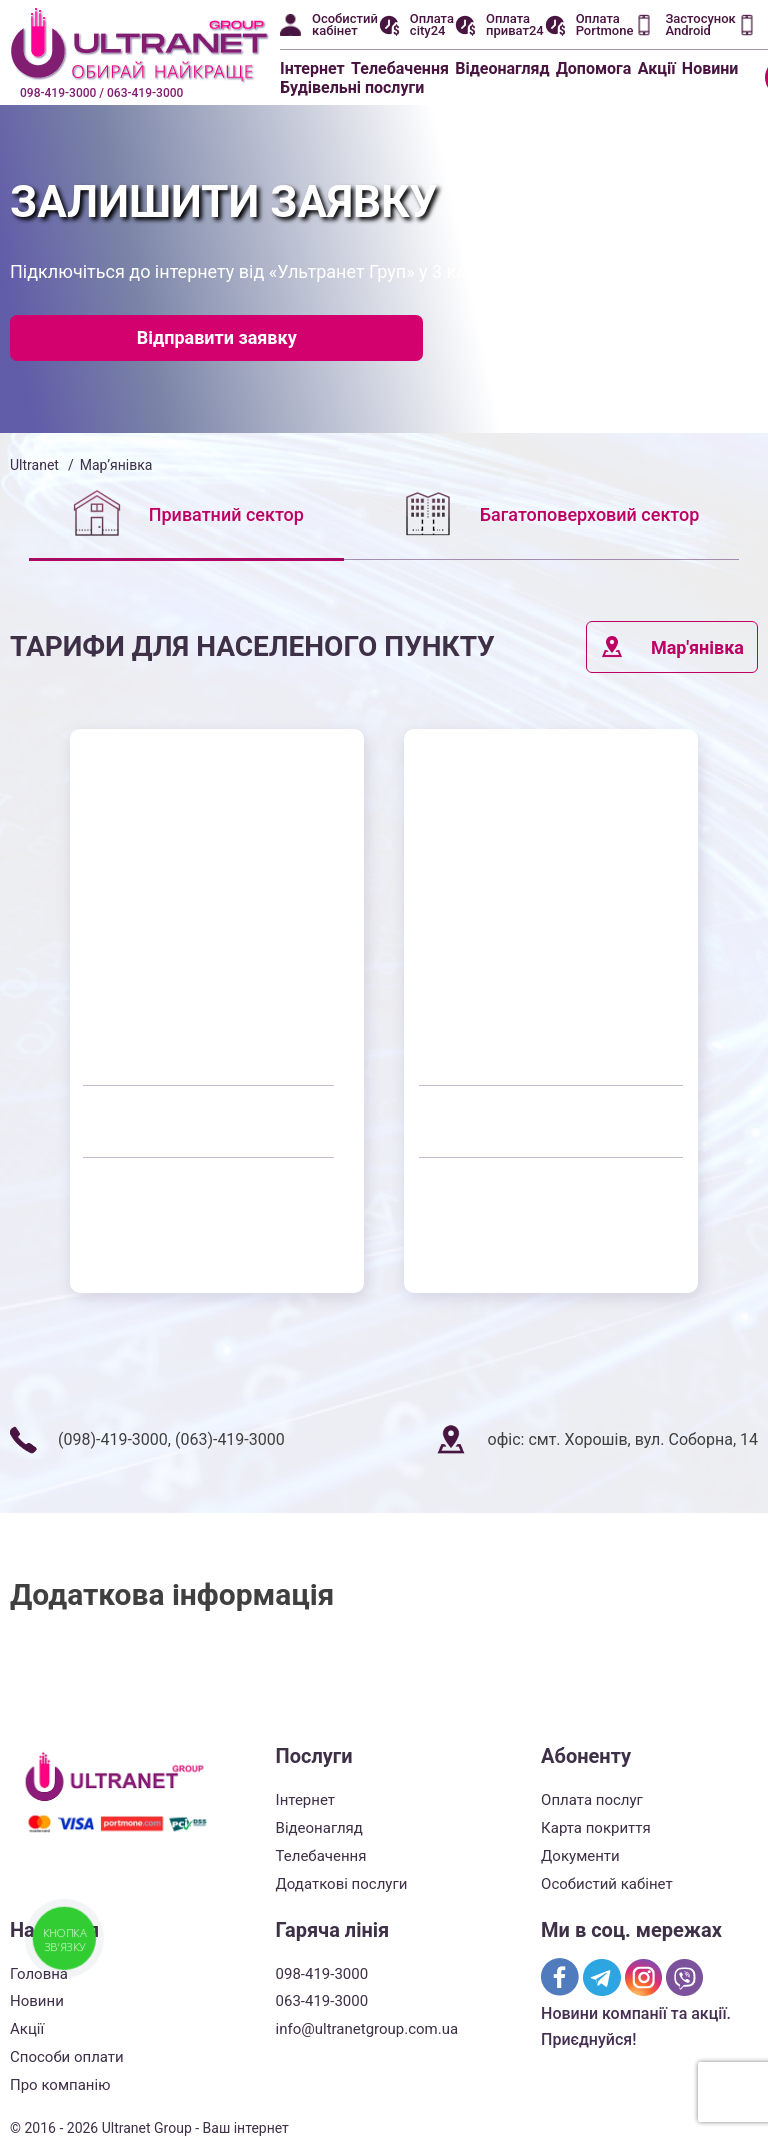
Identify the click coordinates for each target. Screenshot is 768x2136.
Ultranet (34, 465)
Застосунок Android (700, 25)
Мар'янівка (672, 647)
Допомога (594, 68)
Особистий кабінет (345, 25)
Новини (710, 68)
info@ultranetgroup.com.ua (367, 2029)
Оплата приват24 (515, 25)
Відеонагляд (502, 68)
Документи (580, 1856)
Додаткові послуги (342, 1884)
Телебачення (400, 68)
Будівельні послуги (352, 87)
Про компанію (60, 2085)
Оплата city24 (432, 25)
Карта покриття (596, 1828)
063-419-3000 (322, 2001)
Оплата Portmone (605, 25)
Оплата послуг (592, 1800)
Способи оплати (67, 2057)
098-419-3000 (322, 1974)
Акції (657, 68)
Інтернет (312, 68)
